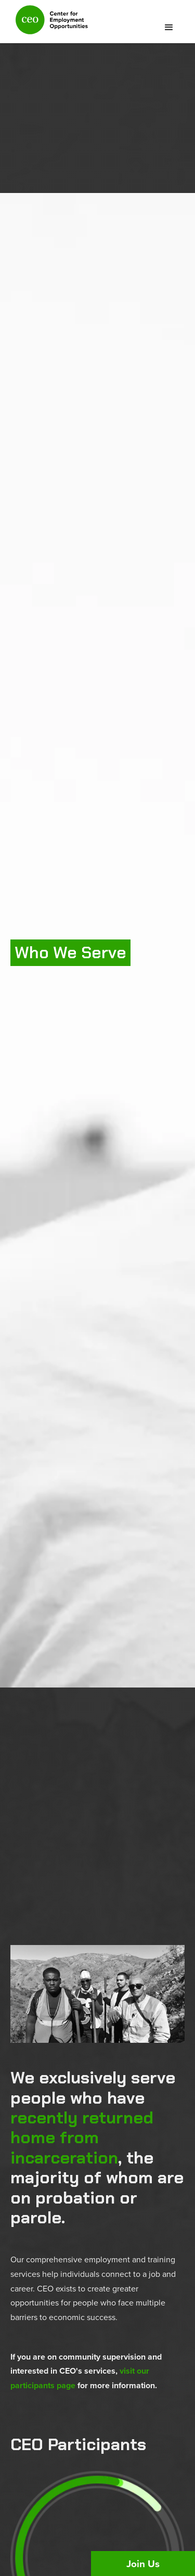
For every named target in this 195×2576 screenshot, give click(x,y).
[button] (169, 27)
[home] (49, 24)
